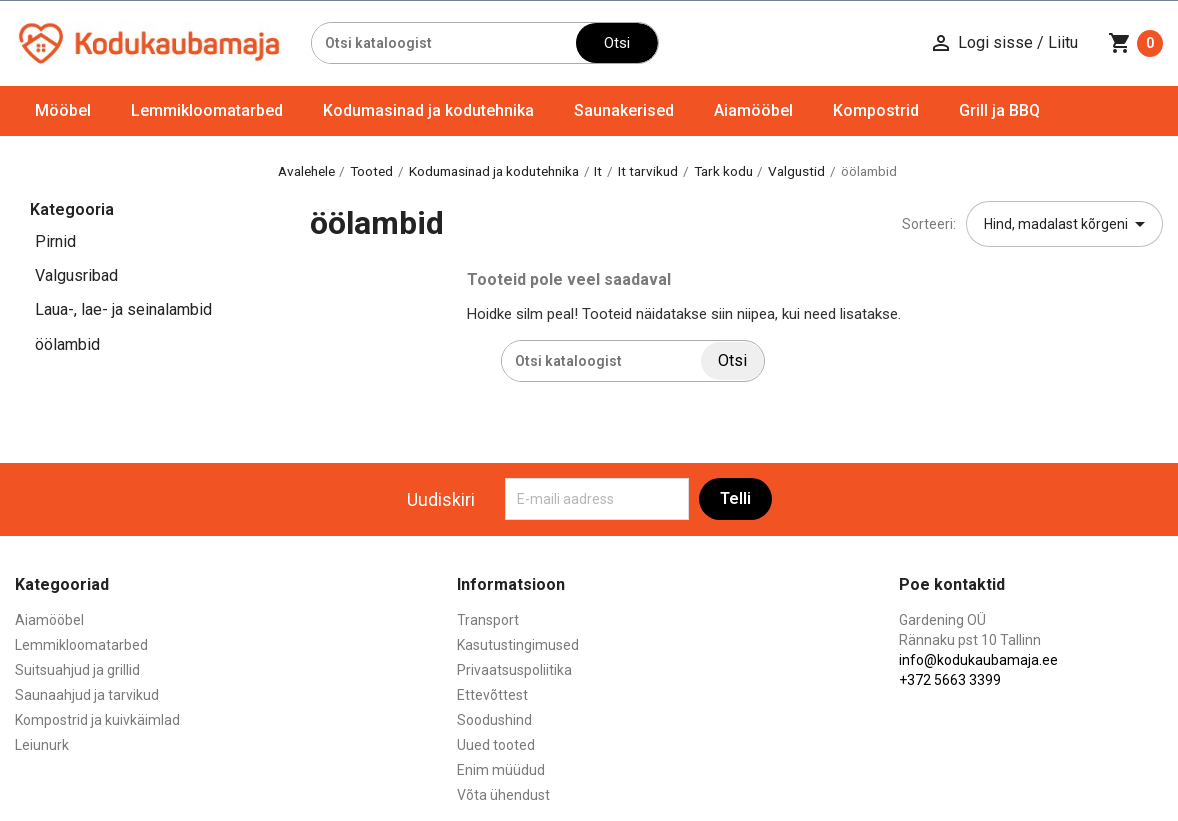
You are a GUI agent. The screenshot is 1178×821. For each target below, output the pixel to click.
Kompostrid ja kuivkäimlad (97, 720)
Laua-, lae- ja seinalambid (123, 309)
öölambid (67, 344)
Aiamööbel (753, 110)
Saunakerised (624, 110)
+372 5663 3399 (950, 680)
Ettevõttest (492, 695)
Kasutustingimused (518, 645)
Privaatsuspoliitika (514, 670)
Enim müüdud (501, 770)
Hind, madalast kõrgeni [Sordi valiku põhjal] (1068, 224)
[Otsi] (443, 43)
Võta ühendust (503, 795)
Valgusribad (76, 275)
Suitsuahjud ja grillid (77, 670)
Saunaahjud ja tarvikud (87, 695)
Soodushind (494, 720)
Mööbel (63, 110)
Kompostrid (876, 110)
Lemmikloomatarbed (207, 110)
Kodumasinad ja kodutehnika (428, 110)
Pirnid (55, 241)
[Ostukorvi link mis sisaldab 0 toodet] (1135, 43)
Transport (488, 620)
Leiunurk (42, 745)
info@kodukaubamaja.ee (978, 660)
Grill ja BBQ (999, 110)
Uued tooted (496, 745)
